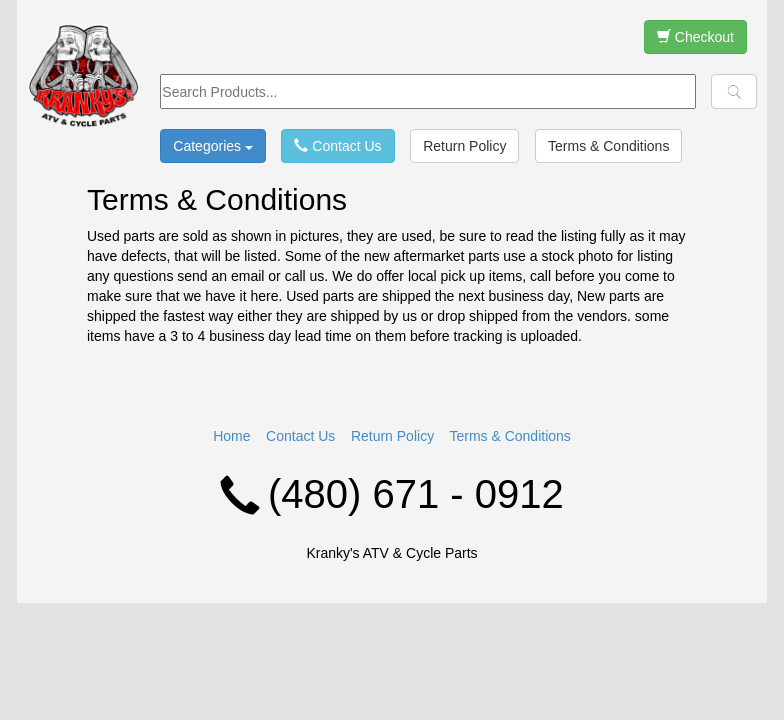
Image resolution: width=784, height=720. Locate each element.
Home (231, 436)
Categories (213, 146)
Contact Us (300, 436)
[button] (734, 91)
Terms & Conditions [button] (608, 146)
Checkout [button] (695, 37)
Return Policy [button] (464, 146)
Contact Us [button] (337, 146)
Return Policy (392, 436)
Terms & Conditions (509, 436)
